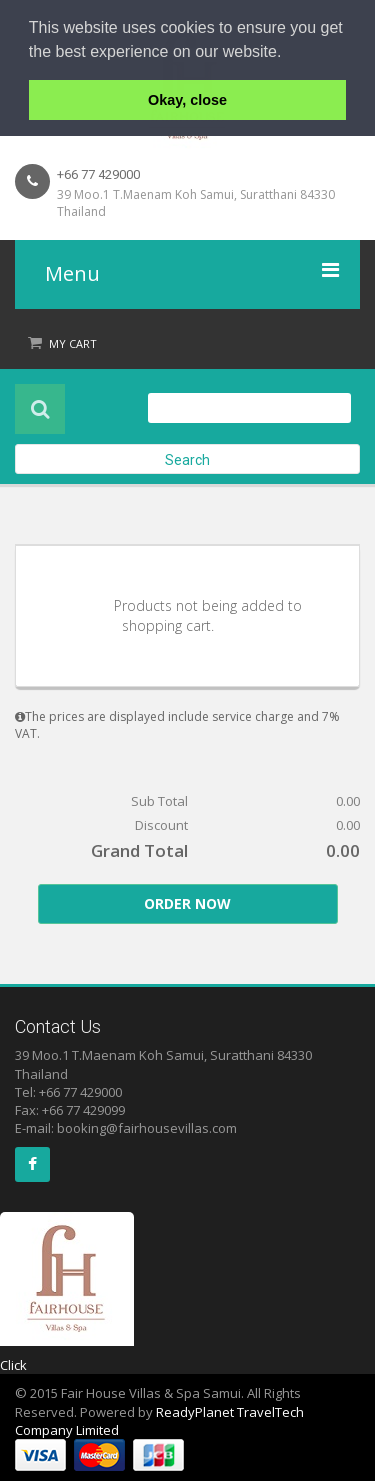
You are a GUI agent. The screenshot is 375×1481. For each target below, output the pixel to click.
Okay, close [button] (187, 100)
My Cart (73, 343)
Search (187, 460)
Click (13, 1365)
